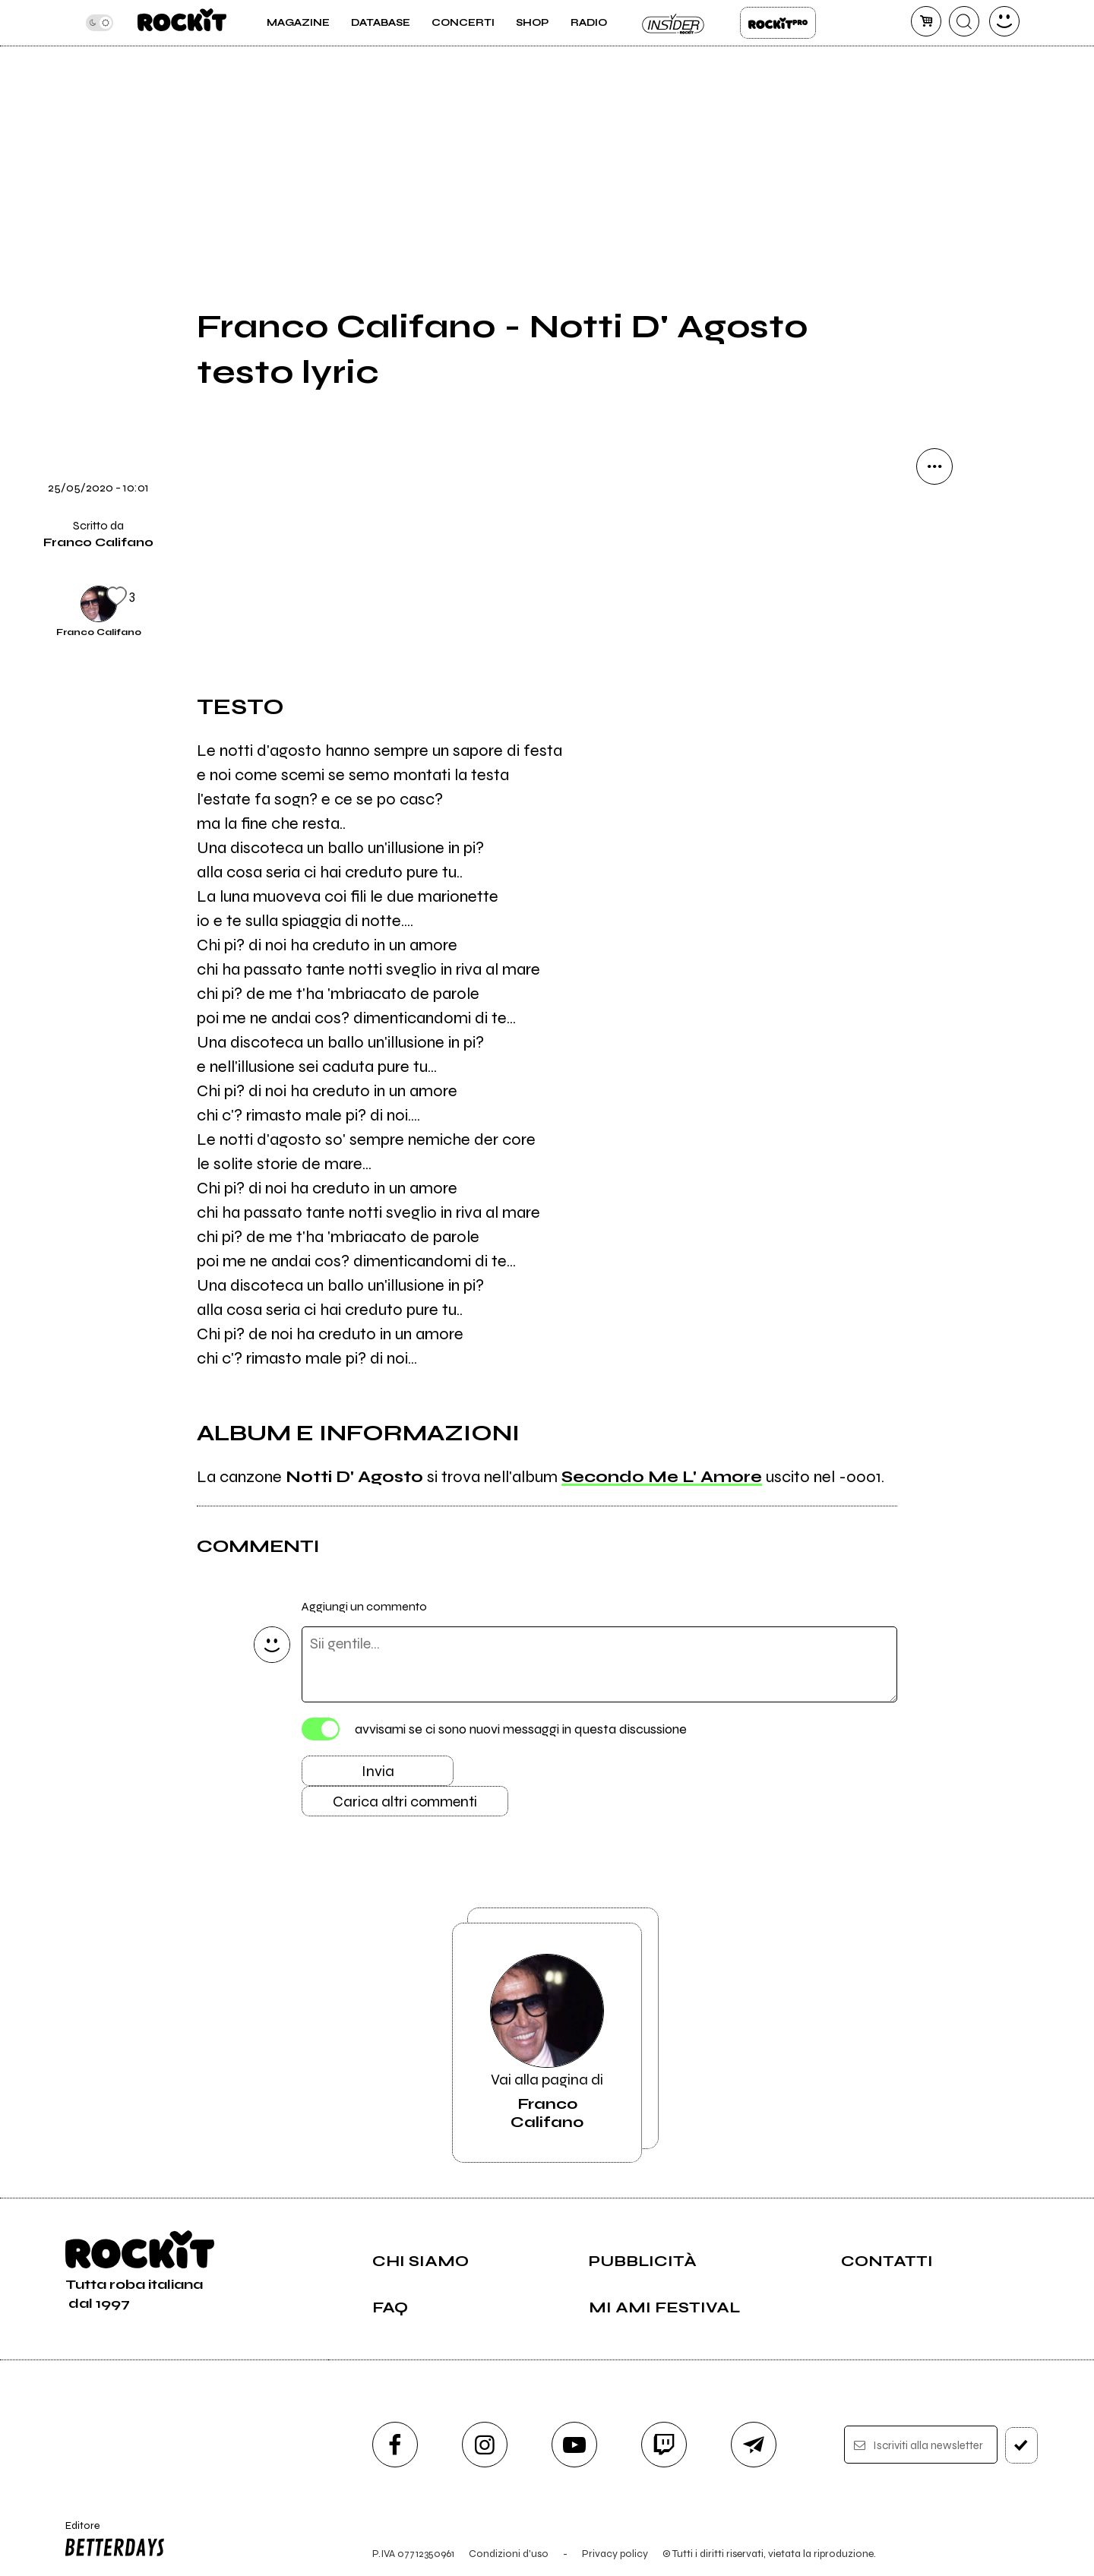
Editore (112, 2541)
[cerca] (964, 21)
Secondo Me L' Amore (661, 1477)
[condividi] (934, 466)
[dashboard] (1004, 21)
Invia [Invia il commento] (378, 1771)
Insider (674, 23)
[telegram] (753, 2444)
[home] (182, 23)
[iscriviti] (1021, 2445)
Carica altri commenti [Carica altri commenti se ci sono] (405, 1801)
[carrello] (926, 21)
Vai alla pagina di (547, 2043)
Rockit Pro (778, 23)
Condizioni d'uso (509, 2553)
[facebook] (395, 2444)
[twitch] (664, 2444)
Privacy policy (615, 2553)
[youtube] (574, 2444)
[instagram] (484, 2444)
